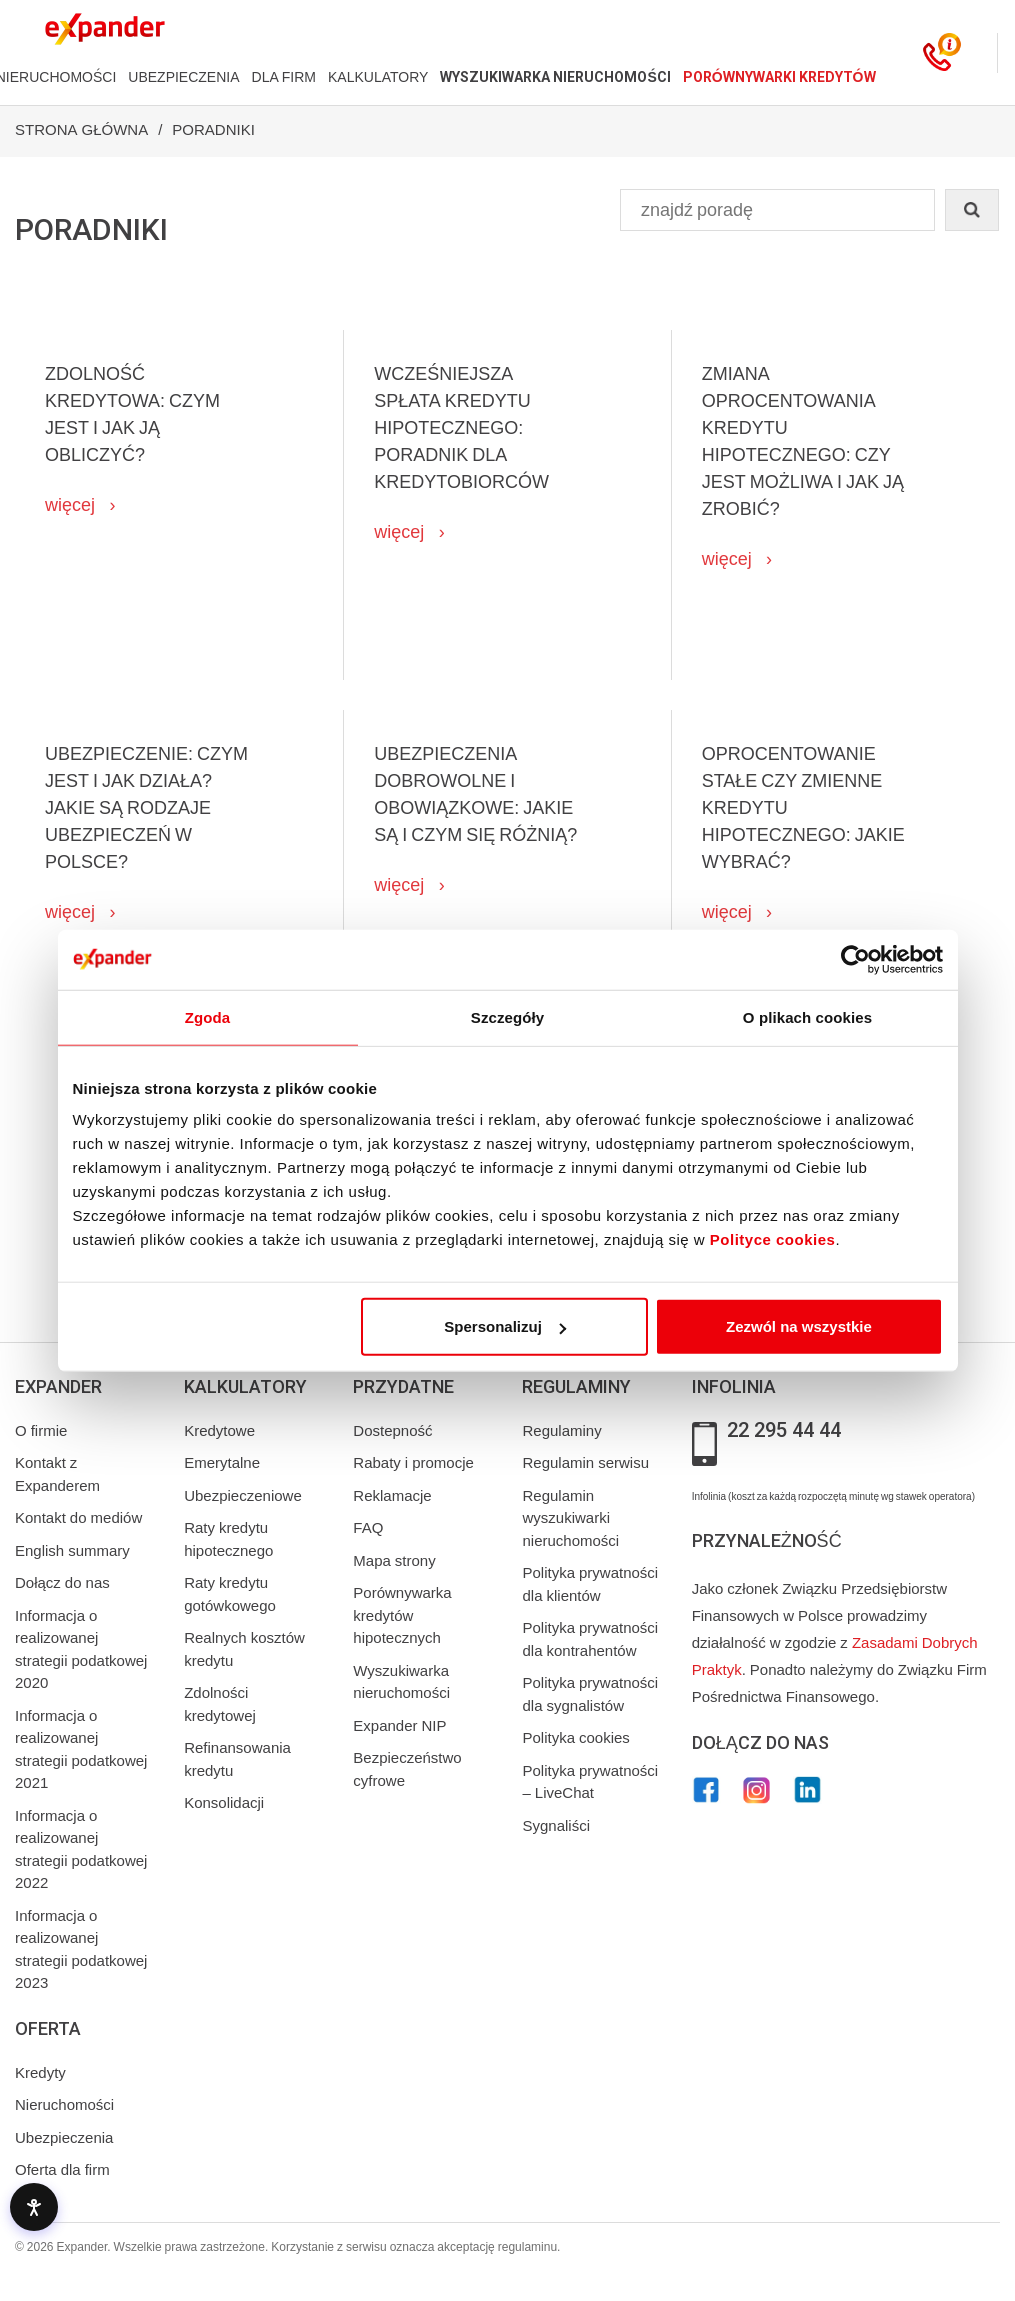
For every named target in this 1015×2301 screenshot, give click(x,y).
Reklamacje (392, 1496)
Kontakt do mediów (78, 1518)
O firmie (41, 1431)
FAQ (368, 1528)
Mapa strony (394, 1561)
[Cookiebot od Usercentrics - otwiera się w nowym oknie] (855, 959)
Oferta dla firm (62, 2170)
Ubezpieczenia (64, 2138)
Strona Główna (81, 130)
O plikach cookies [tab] (807, 1016)
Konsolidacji (224, 1803)
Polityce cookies (773, 1239)
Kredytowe (219, 1431)
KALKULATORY (378, 77)
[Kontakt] (937, 53)
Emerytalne (222, 1463)
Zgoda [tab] (208, 1016)
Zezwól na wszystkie (799, 1326)
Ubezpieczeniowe (243, 1496)
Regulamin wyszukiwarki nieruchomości (570, 1518)
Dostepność (392, 1431)
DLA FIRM (284, 77)
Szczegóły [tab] (507, 1016)
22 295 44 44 (784, 1431)
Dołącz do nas (62, 1583)
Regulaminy (561, 1431)
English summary (72, 1551)
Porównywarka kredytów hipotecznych (402, 1615)
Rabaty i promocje (413, 1463)
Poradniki (213, 130)
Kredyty (40, 2073)
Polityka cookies (575, 1738)
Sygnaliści (556, 1826)
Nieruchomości (64, 2105)
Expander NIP (399, 1726)
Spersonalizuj (505, 1326)
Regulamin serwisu (585, 1463)
